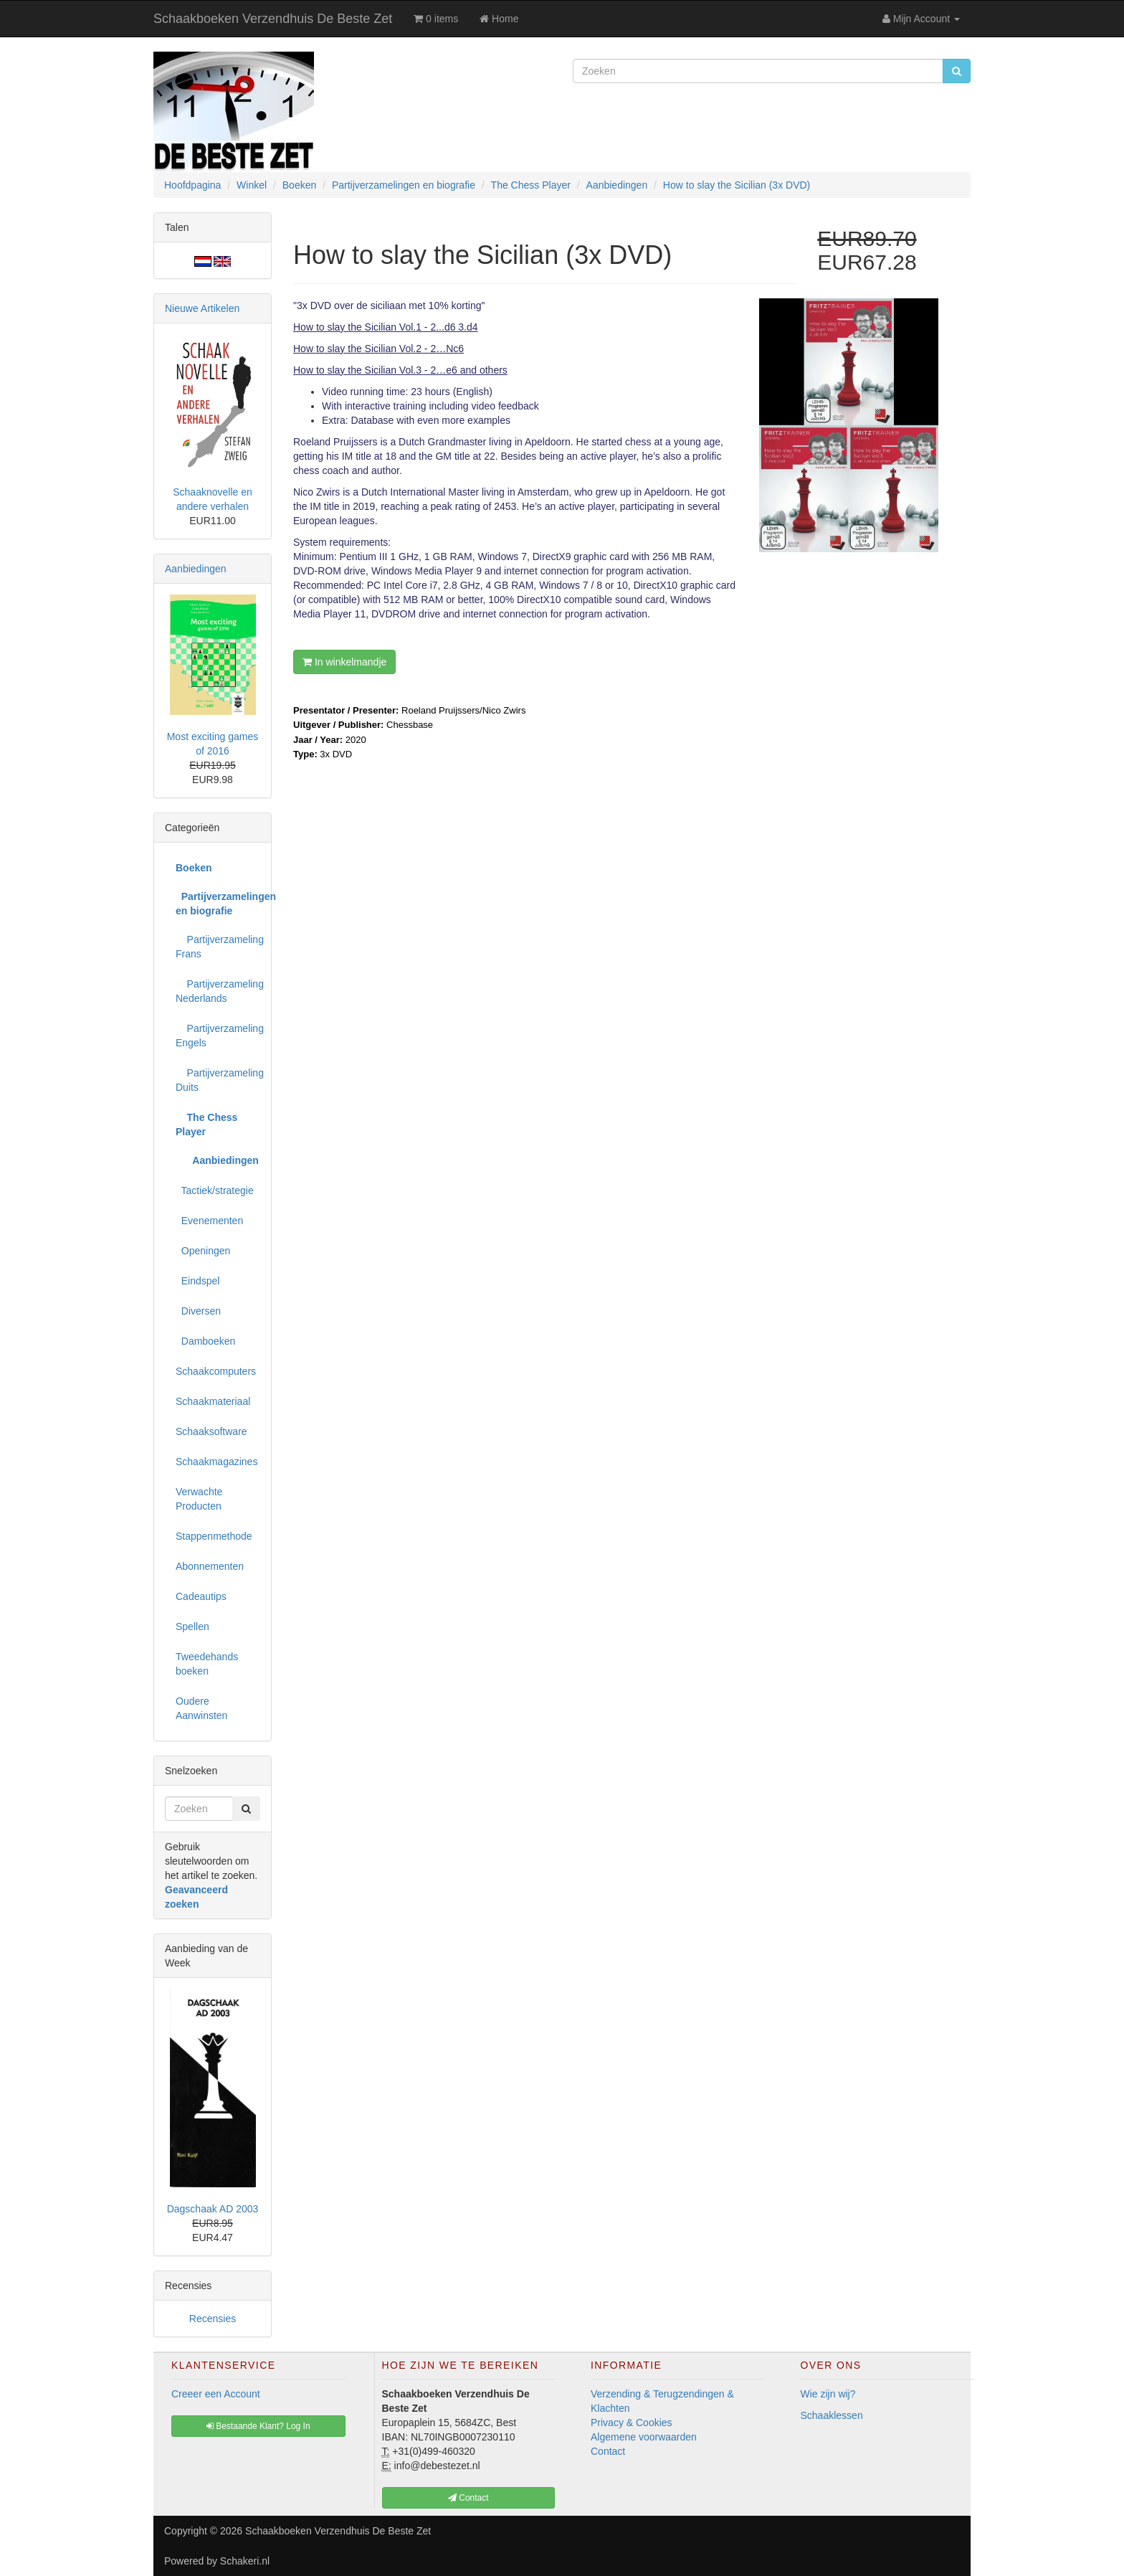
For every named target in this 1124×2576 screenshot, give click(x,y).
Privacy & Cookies (631, 2422)
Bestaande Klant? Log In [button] (258, 2426)
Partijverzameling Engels (218, 1035)
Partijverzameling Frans (218, 947)
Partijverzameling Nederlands (218, 991)
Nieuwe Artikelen (202, 308)
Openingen (203, 1250)
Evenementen (209, 1220)
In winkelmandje (344, 662)
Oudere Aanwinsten (201, 1708)
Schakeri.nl (245, 2561)
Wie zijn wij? (828, 2394)
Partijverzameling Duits (218, 1080)
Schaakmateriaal (213, 1401)
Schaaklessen (832, 2415)
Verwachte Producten (199, 1499)
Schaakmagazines (216, 1461)
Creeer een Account (215, 2394)
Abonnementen (210, 1566)
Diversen (198, 1311)
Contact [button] (468, 2498)
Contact (608, 2451)
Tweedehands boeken (207, 1664)
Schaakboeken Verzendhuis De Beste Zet (272, 18)
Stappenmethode (214, 1536)
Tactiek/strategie (215, 1190)
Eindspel (197, 1281)
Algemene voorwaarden (644, 2437)
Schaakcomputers (216, 1371)
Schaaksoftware (211, 1431)
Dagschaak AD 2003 (213, 2209)
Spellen (192, 1626)
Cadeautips (201, 1596)
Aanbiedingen (196, 568)
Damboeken (205, 1341)
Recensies (212, 2318)
